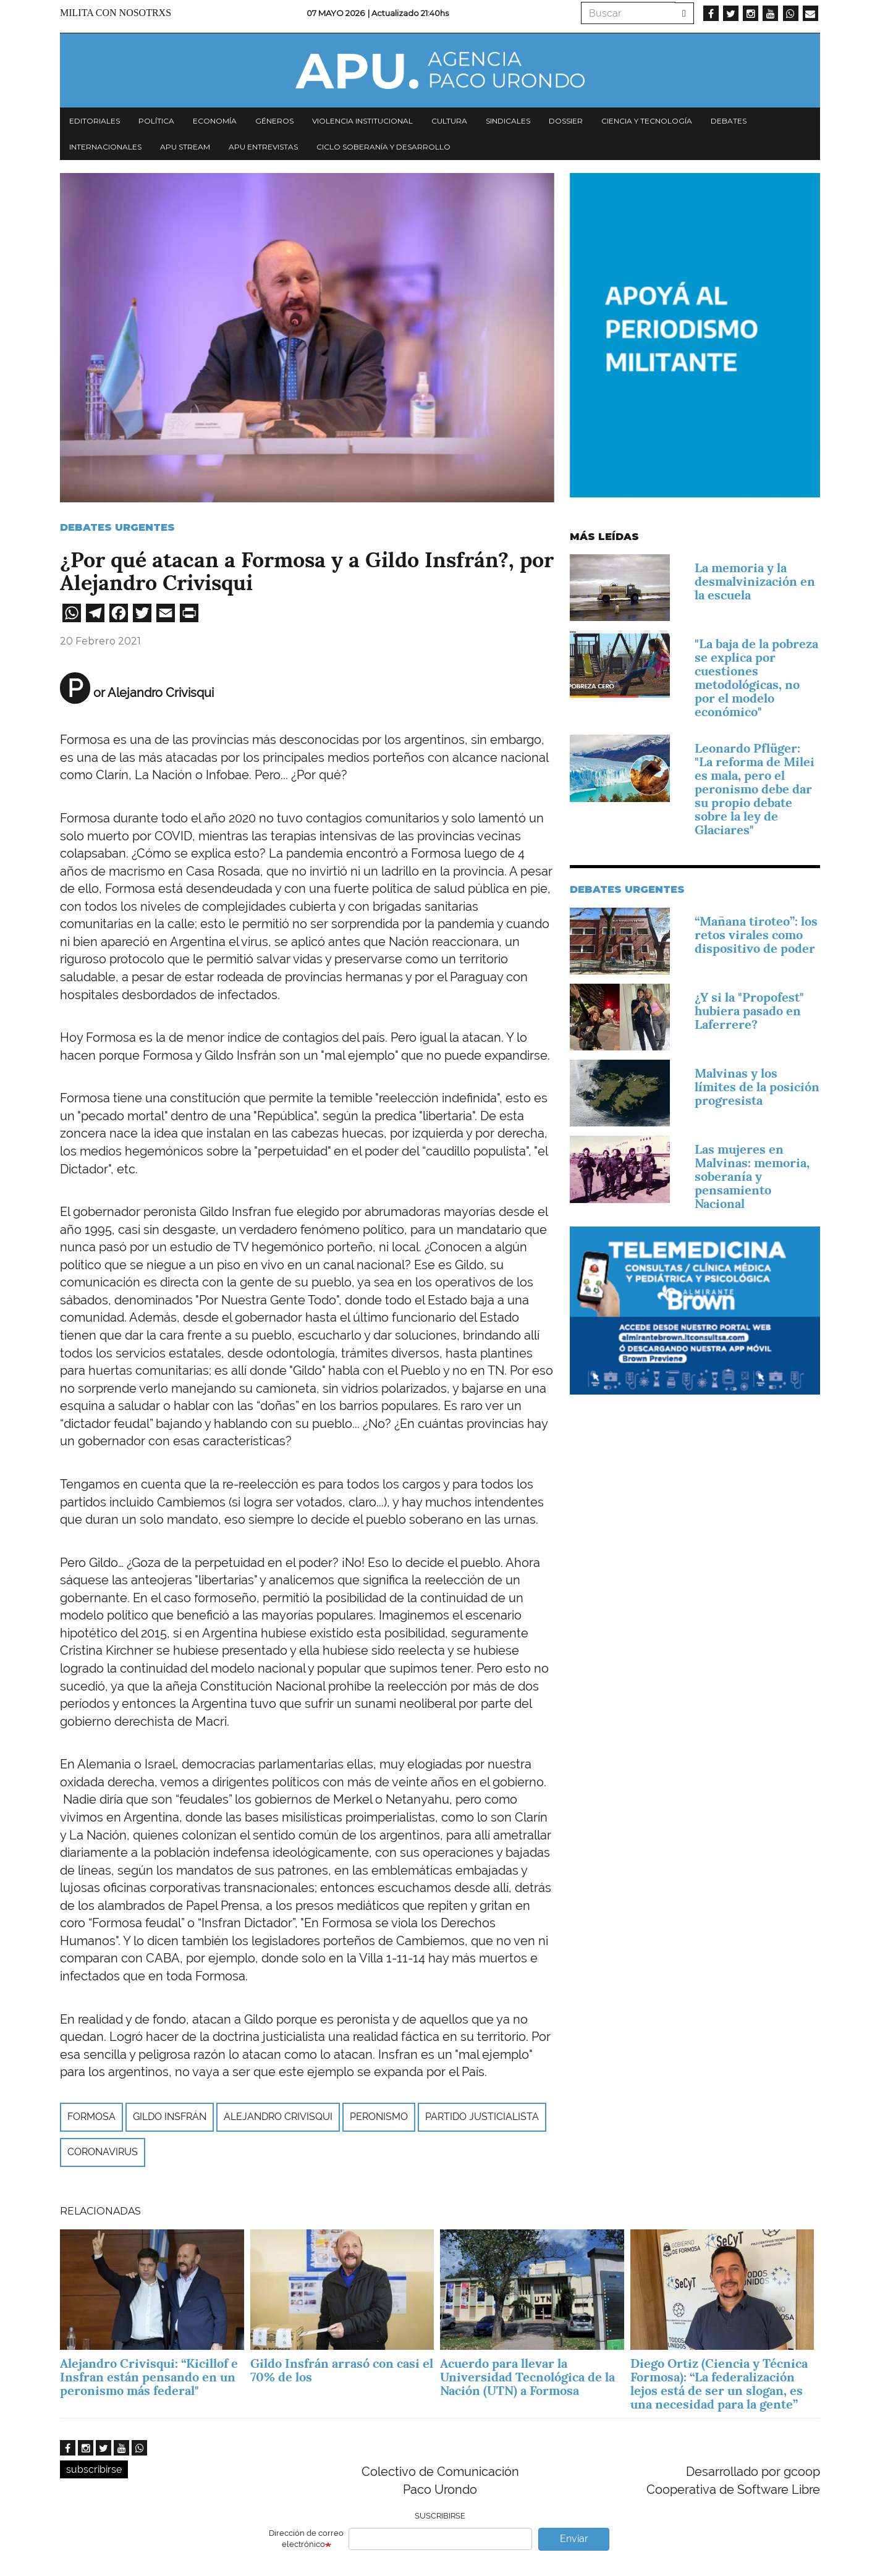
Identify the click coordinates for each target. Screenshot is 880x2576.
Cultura (449, 120)
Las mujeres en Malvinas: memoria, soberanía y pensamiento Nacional (752, 1176)
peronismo (379, 2116)
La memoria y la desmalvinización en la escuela (755, 581)
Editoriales (94, 120)
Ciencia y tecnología (646, 120)
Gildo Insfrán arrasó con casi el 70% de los (341, 2370)
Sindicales (508, 120)
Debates (729, 120)
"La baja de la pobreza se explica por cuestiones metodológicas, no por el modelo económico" (756, 678)
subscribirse (94, 2469)
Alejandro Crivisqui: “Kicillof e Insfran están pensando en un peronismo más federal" (149, 2377)
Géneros (274, 120)
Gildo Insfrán (169, 2116)
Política (156, 120)
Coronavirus (102, 2152)
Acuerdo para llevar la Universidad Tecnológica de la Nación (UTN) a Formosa (527, 2377)
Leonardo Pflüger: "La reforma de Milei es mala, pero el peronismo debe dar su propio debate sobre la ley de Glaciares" (754, 789)
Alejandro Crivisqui (278, 2116)
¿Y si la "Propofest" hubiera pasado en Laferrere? (749, 1011)
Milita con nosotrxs (115, 12)
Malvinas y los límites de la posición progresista (757, 1087)
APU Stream (185, 146)
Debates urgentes (117, 527)
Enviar (574, 2538)
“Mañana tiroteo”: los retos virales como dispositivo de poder (756, 934)
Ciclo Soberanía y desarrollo (383, 146)
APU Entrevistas (263, 146)
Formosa (91, 2116)
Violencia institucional (362, 120)
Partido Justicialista (482, 2116)
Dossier (566, 120)
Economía (215, 120)
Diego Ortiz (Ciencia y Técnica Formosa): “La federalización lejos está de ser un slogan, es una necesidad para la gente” (719, 2383)
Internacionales (105, 146)
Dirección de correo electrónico (306, 2538)
